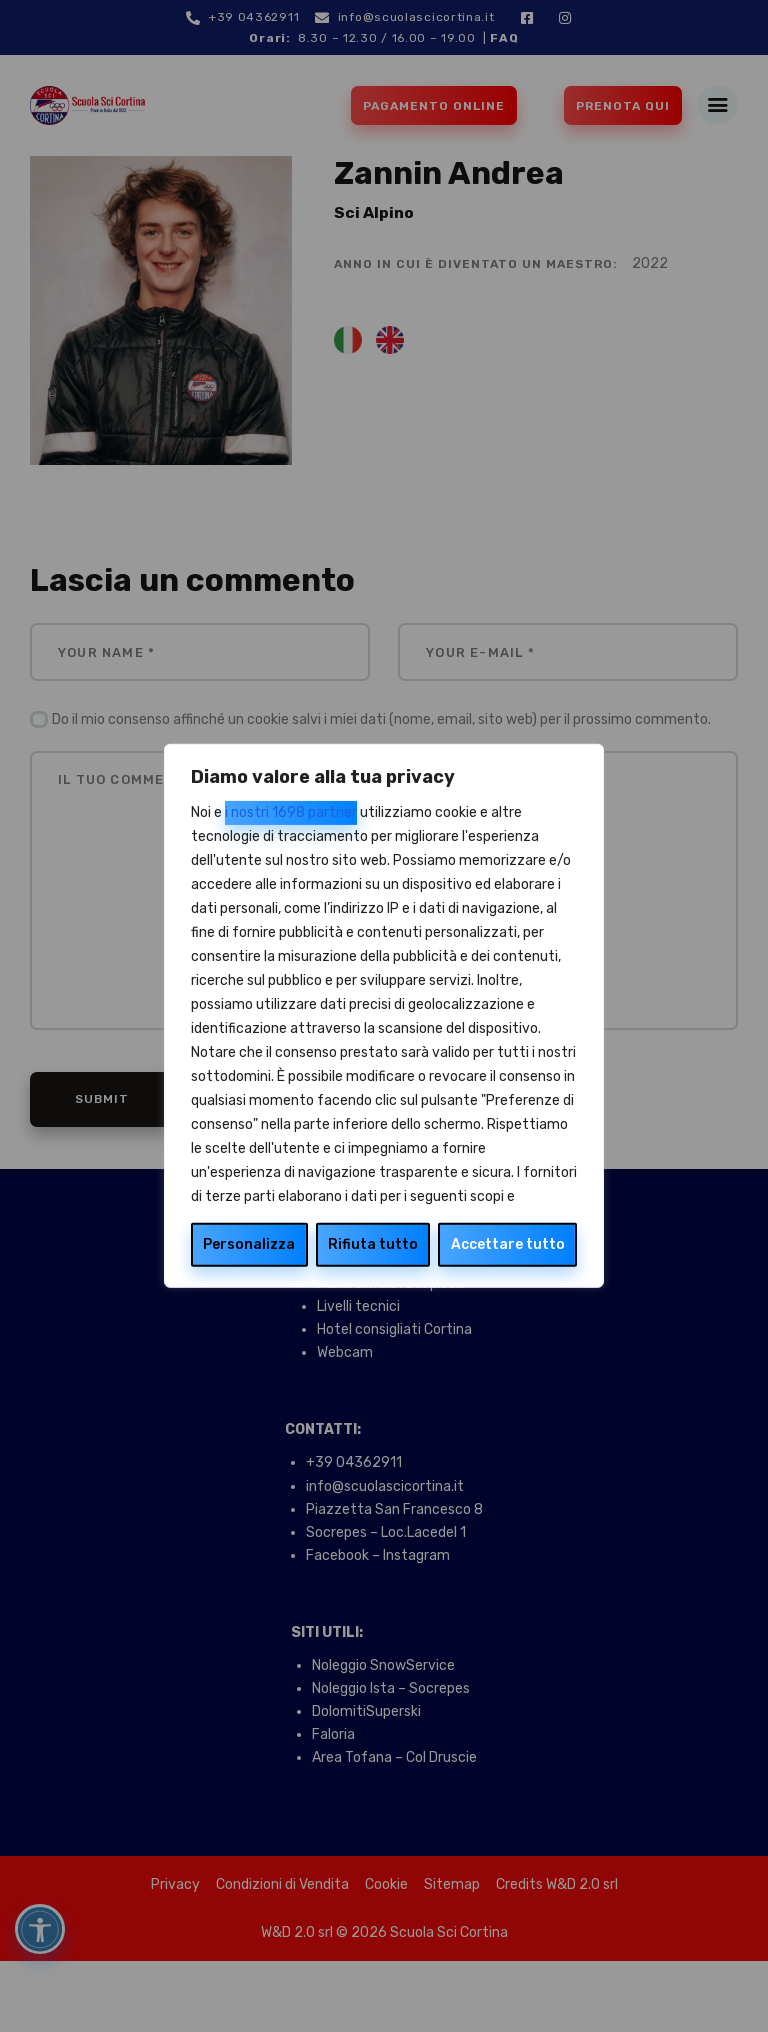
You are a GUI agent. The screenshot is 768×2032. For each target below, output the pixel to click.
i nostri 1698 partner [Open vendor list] (291, 812)
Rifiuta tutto (373, 1244)
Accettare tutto (508, 1244)
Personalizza (249, 1244)
